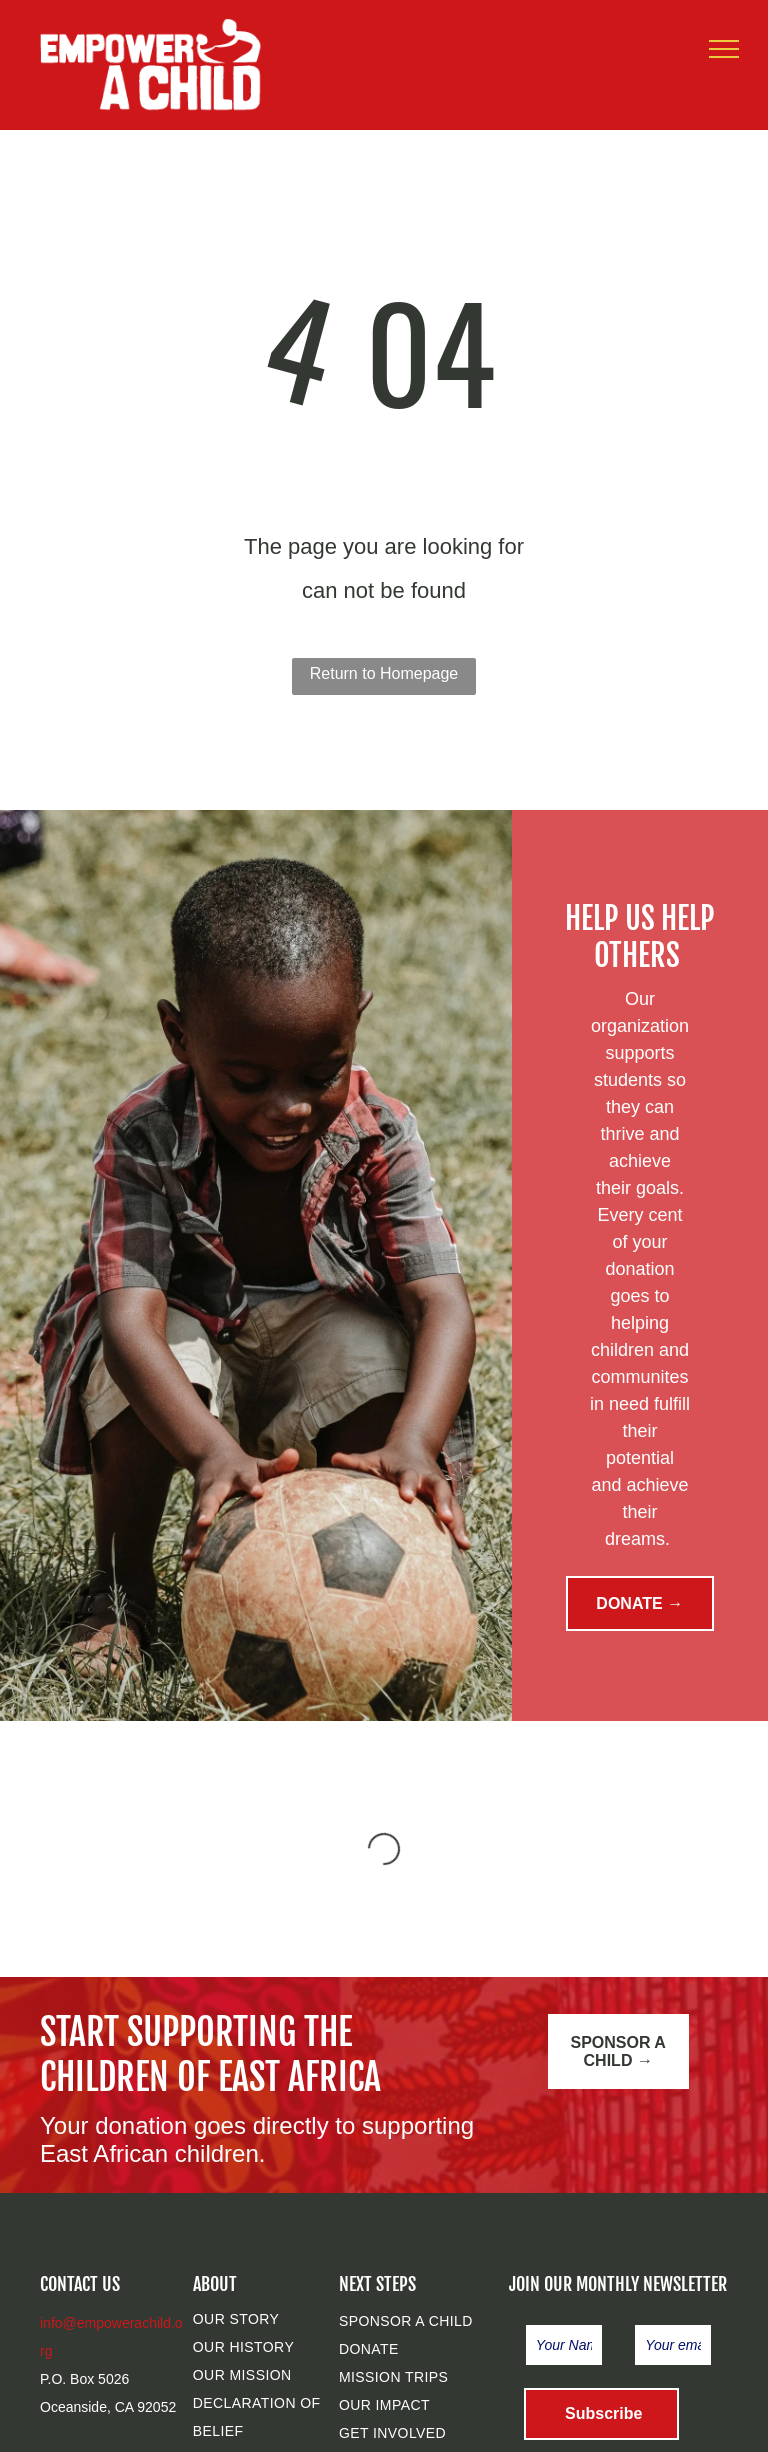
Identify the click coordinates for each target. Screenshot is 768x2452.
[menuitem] (274, 2319)
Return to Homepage (384, 673)
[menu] (724, 49)
